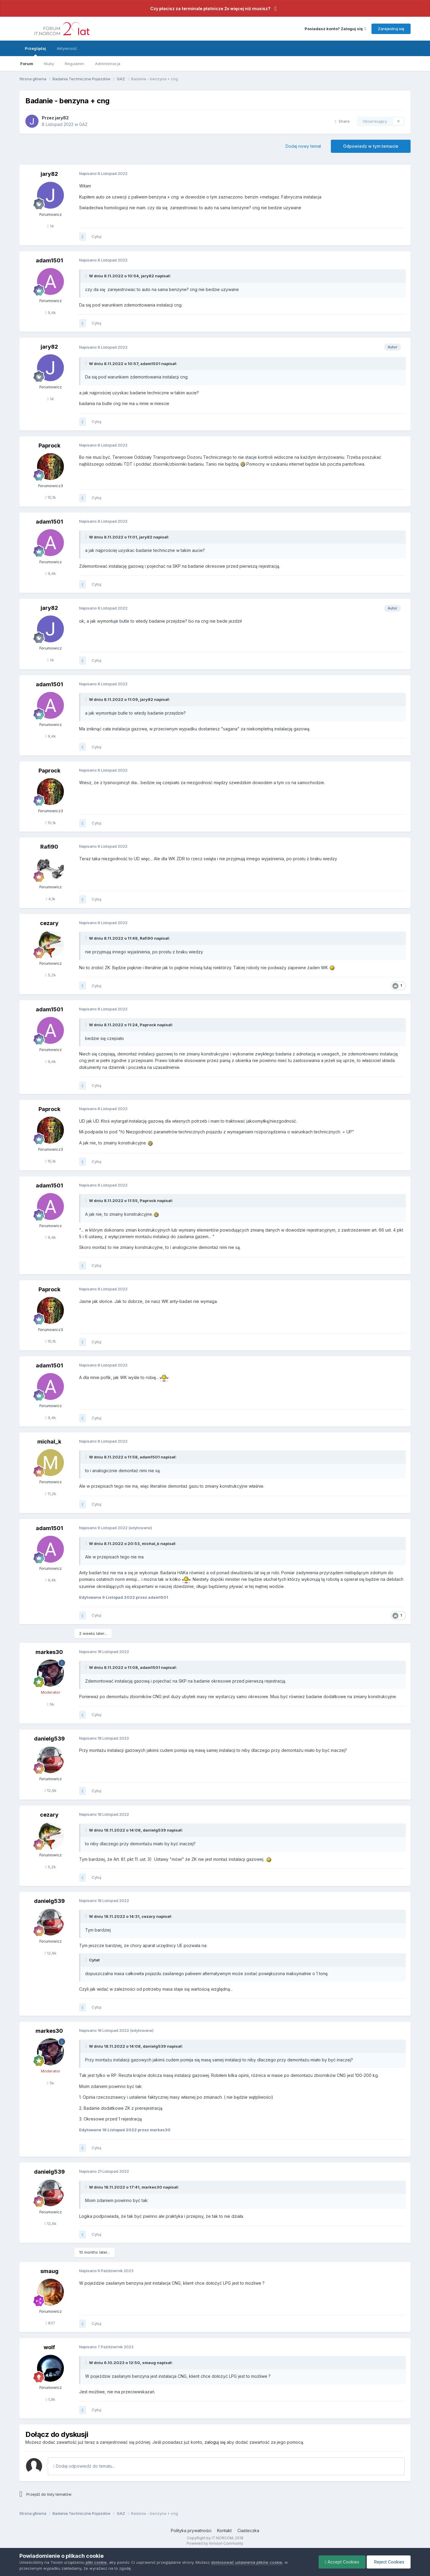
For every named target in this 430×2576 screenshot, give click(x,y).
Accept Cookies (342, 2561)
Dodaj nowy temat (303, 146)
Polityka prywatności (191, 2530)
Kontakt (224, 2530)
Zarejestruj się (391, 28)
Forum (26, 63)
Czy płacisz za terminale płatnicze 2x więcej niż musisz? (210, 8)
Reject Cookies (388, 2561)
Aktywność (67, 48)
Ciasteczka (248, 2530)
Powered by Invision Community (215, 2543)
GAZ (83, 124)
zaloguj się (215, 2442)
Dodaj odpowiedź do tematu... (84, 2466)
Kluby (49, 63)
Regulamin (74, 63)
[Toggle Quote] (86, 275)
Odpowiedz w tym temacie (370, 146)
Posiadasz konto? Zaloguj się (335, 28)
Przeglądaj (35, 51)
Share (342, 121)
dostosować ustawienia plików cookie (246, 2562)
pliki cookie (96, 2562)
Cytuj (96, 236)
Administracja (107, 63)
